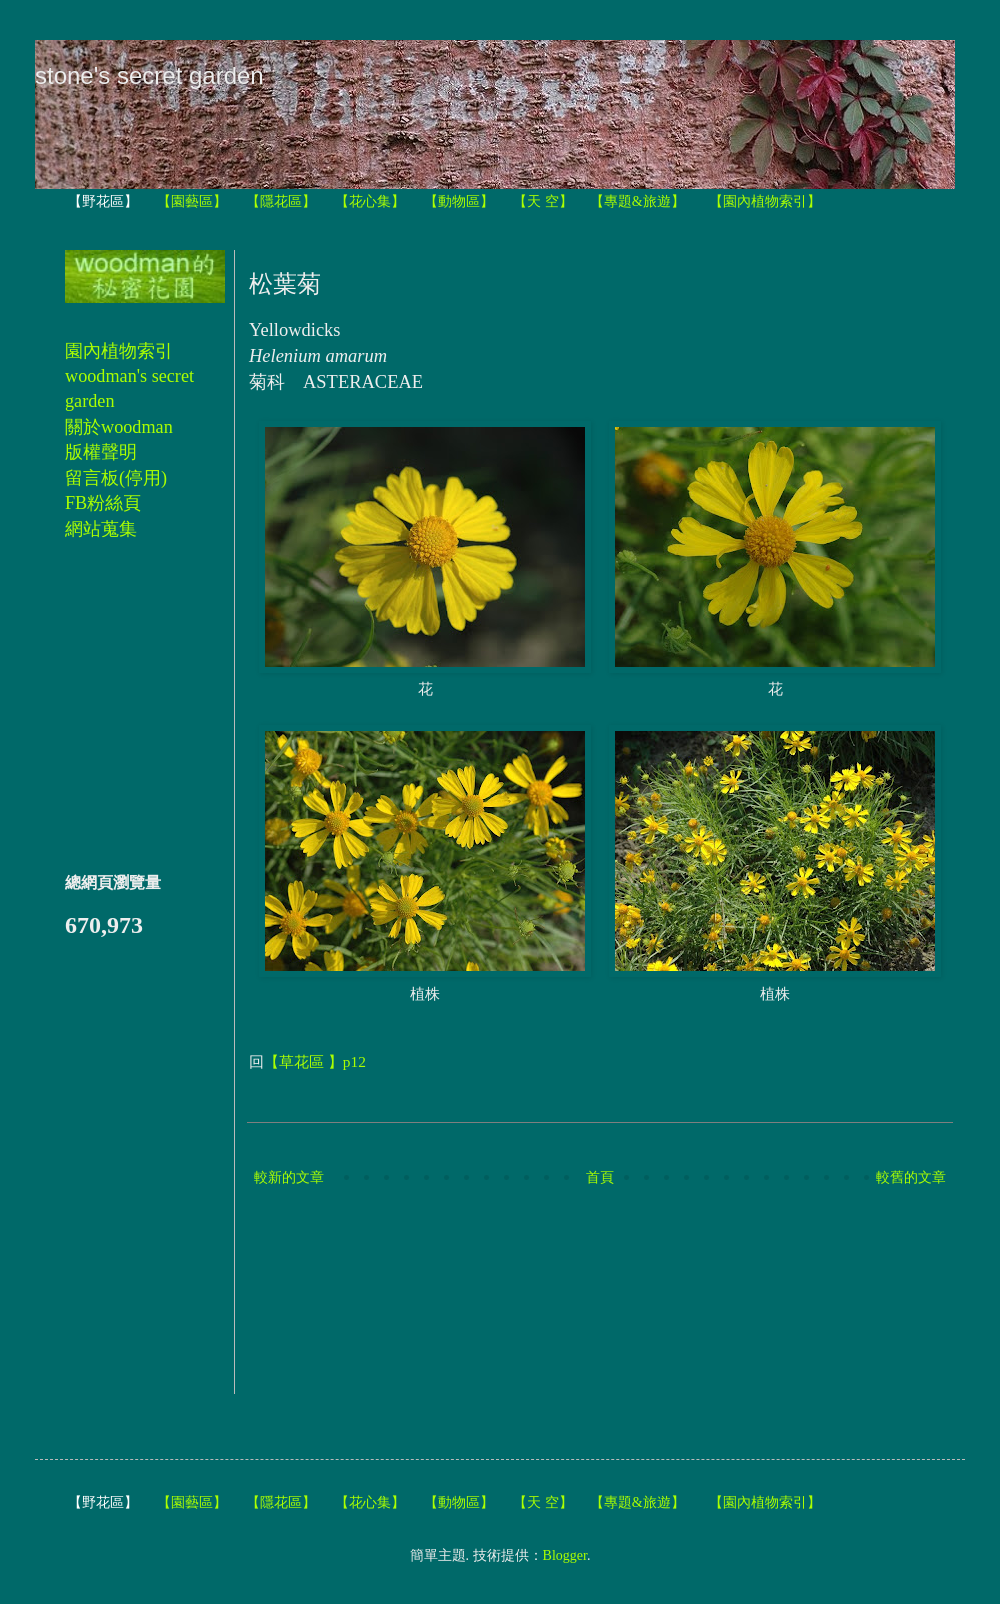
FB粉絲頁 (103, 503)
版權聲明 (101, 452)
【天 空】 (543, 201)
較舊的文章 (911, 1177)
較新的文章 (289, 1177)
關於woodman (119, 427)
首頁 (600, 1177)
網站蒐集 (101, 529)
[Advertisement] (341, 1293)
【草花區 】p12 (315, 1061)
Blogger (565, 1555)
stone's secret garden (149, 75)
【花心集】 (370, 201)
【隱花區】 (281, 201)
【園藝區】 (192, 201)
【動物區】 (459, 201)
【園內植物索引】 (765, 201)
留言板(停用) (116, 478)
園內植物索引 (119, 351)
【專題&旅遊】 (637, 201)
